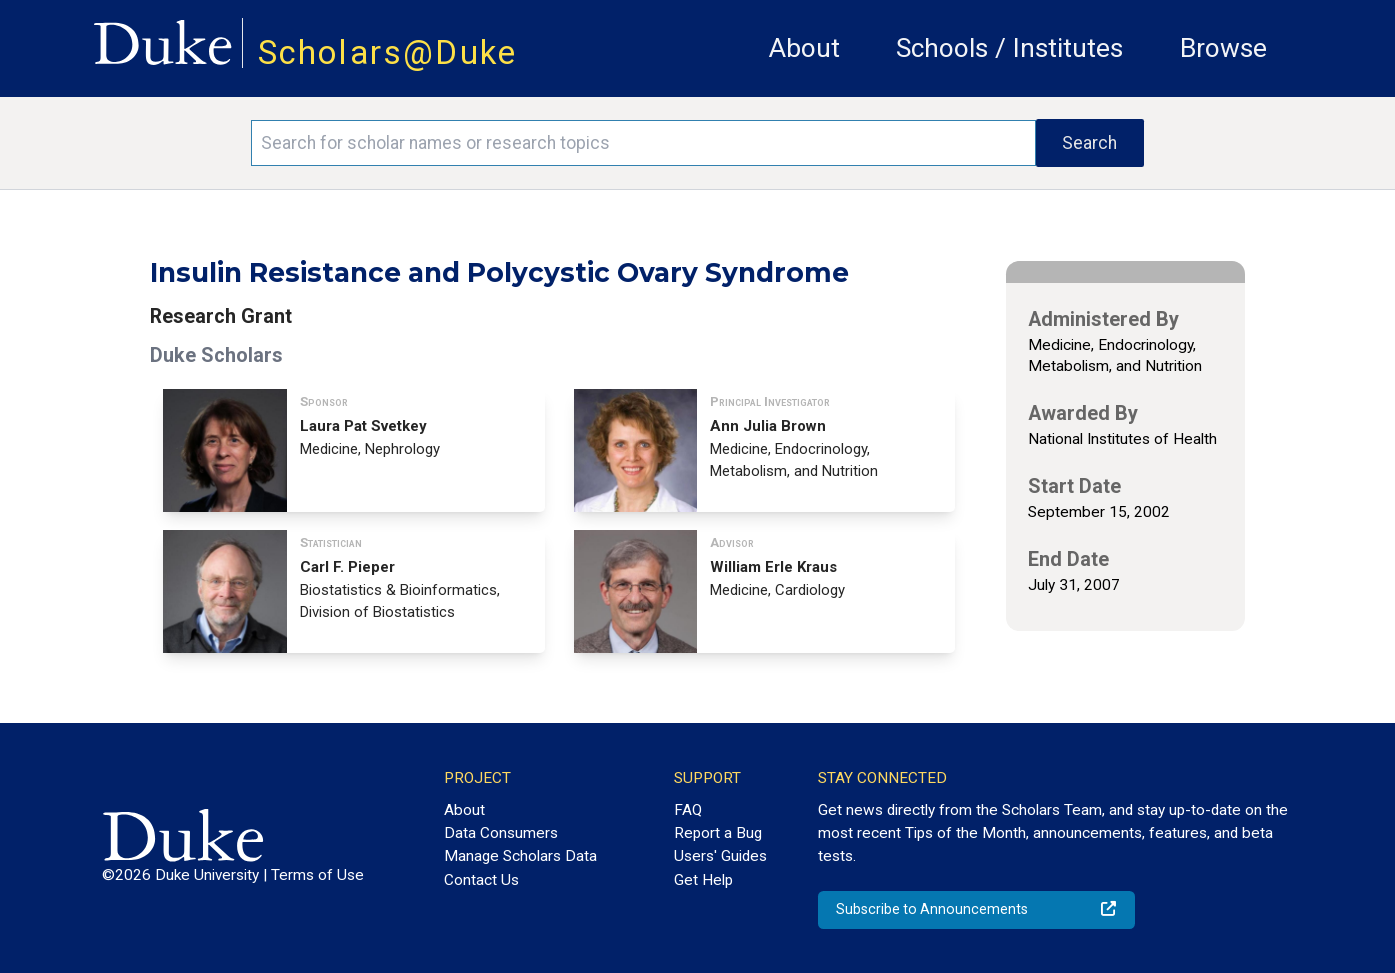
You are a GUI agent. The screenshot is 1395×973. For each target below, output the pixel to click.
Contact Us (481, 880)
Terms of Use (317, 875)
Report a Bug (718, 833)
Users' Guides (720, 856)
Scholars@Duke (388, 52)
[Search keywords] (643, 143)
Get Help (703, 880)
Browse (1223, 48)
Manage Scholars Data (520, 856)
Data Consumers (501, 833)
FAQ (688, 810)
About (804, 48)
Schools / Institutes (1009, 48)
